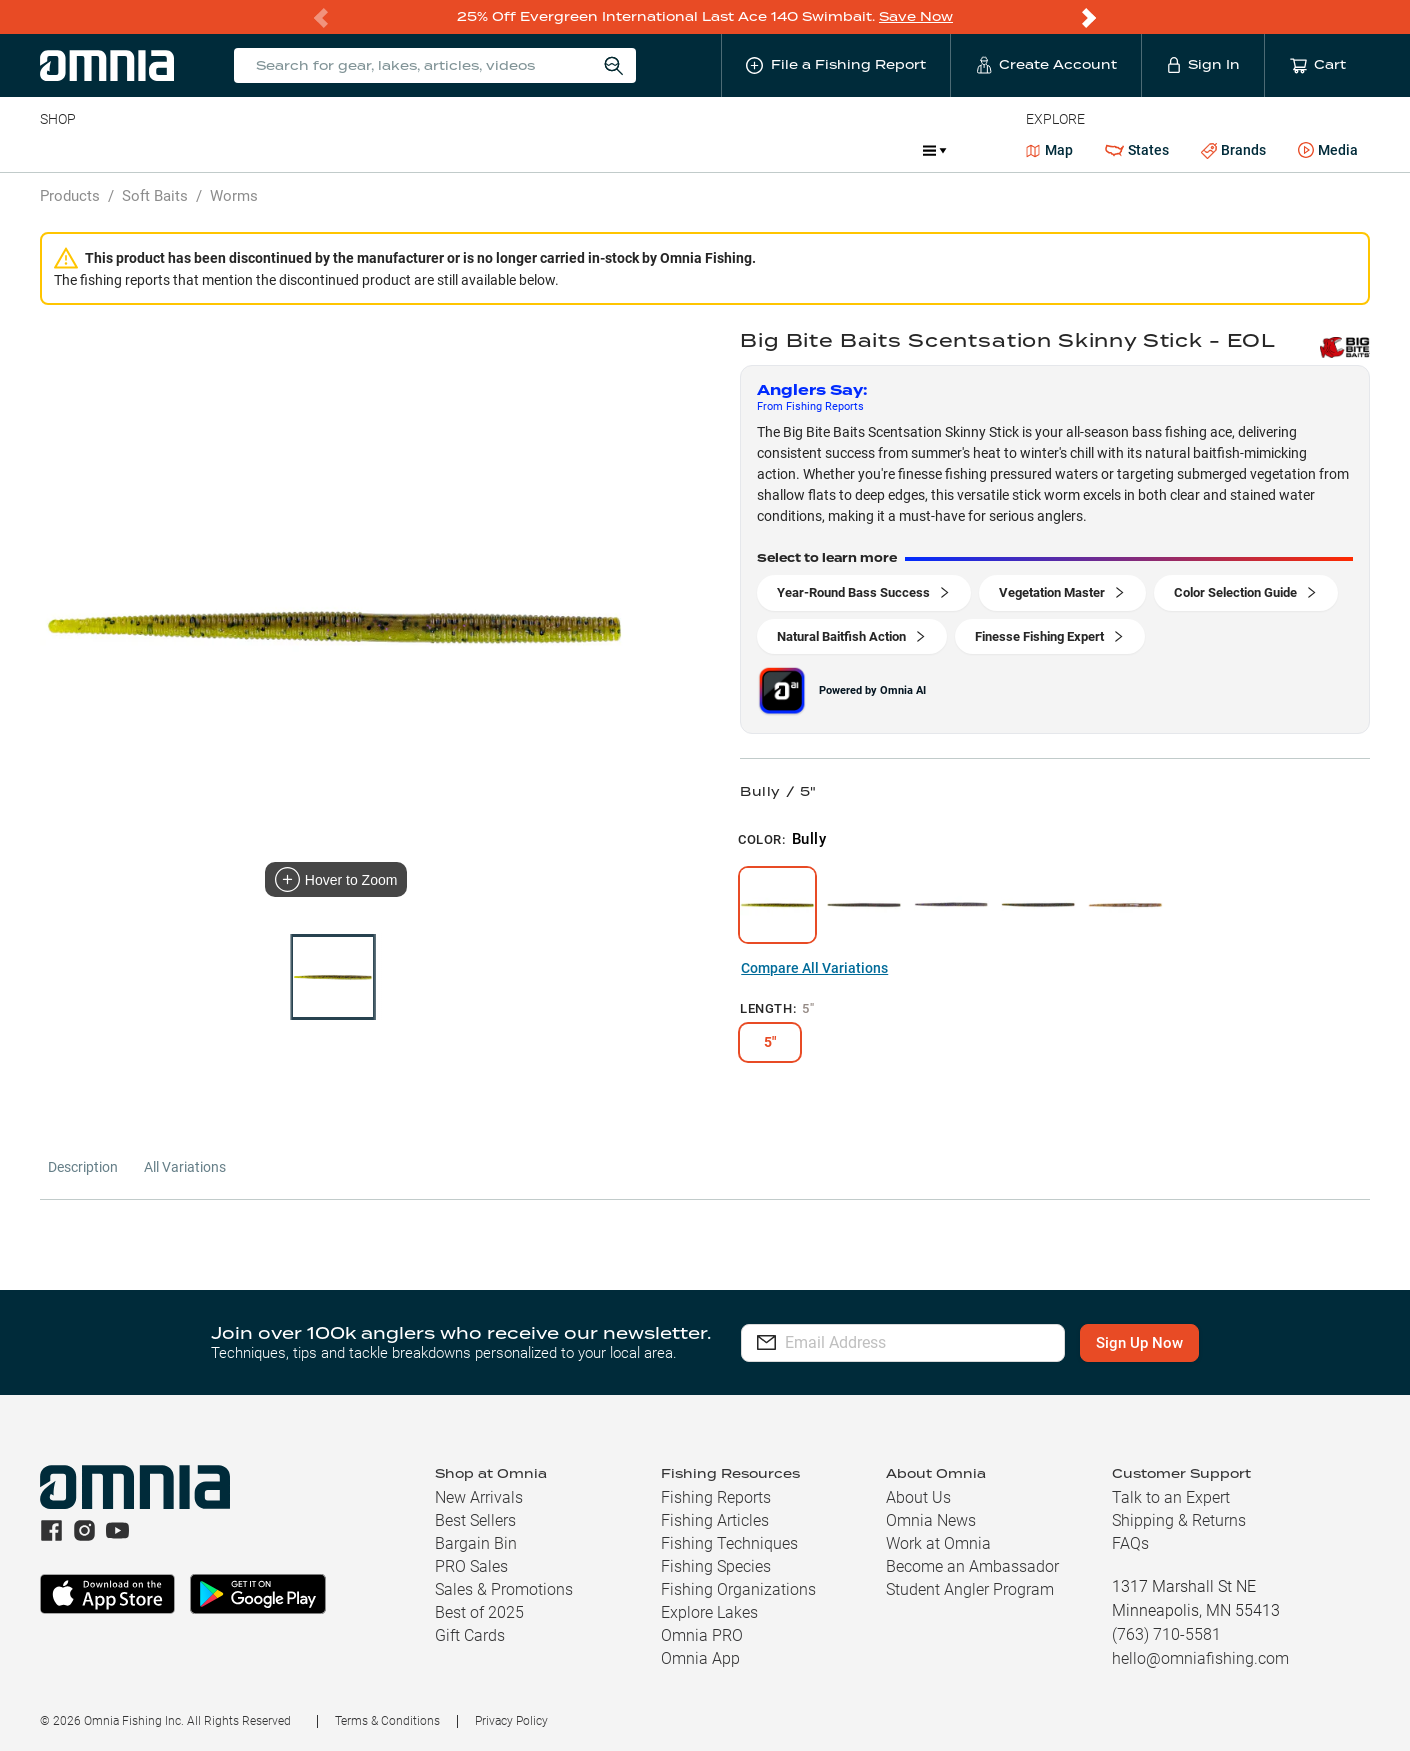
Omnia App (700, 1658)
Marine (517, 150)
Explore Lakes (709, 1612)
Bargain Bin (476, 1543)
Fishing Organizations (738, 1589)
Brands (1233, 150)
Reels (247, 150)
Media (1328, 151)
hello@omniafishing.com (1200, 1658)
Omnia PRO (702, 1635)
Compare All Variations (814, 968)
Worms (234, 196)
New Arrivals (479, 1497)
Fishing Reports (716, 1497)
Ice (705, 150)
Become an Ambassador (972, 1566)
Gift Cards (470, 1635)
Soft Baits (155, 196)
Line (119, 150)
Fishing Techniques (729, 1543)
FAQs (1130, 1543)
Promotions (793, 152)
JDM (886, 150)
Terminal (325, 150)
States (1137, 150)
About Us (918, 1497)
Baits (56, 150)
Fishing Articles (715, 1520)
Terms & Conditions (387, 1721)
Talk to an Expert (1171, 1497)
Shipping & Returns (1179, 1520)
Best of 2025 (479, 1612)
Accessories (424, 150)
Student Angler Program (970, 1589)
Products (70, 196)
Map (1049, 150)
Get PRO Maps (618, 150)
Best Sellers (475, 1520)
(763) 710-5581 (1166, 1634)
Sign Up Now (1147, 1343)
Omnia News (931, 1520)
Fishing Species (716, 1566)
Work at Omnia (938, 1543)
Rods (181, 150)
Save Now (916, 16)
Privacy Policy (511, 1721)
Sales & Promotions (504, 1589)
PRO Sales (471, 1566)
